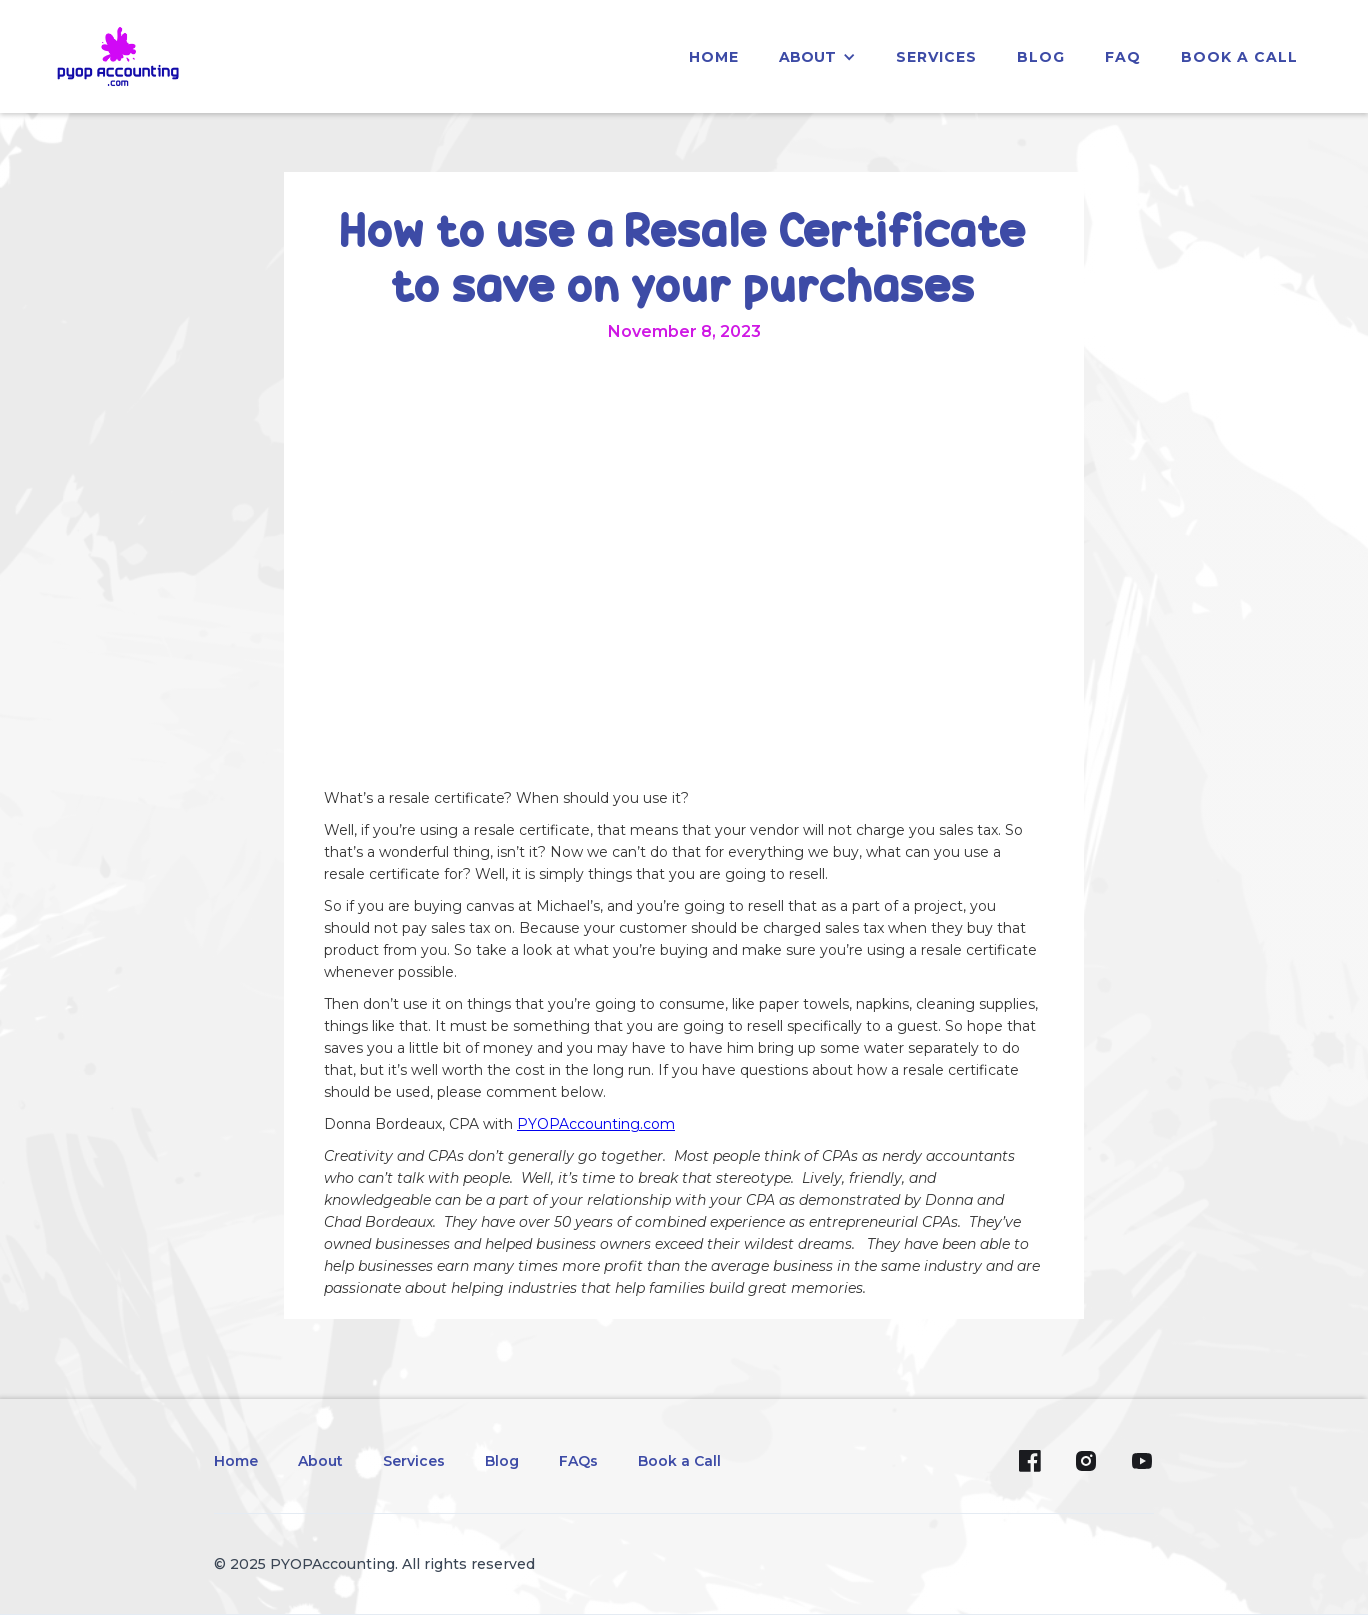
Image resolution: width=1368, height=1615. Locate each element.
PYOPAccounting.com (596, 1124)
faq (1123, 57)
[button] (817, 57)
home (714, 57)
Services (414, 1461)
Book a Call (1239, 57)
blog (1041, 57)
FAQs (578, 1461)
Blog (502, 1461)
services (936, 57)
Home (236, 1461)
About (320, 1461)
